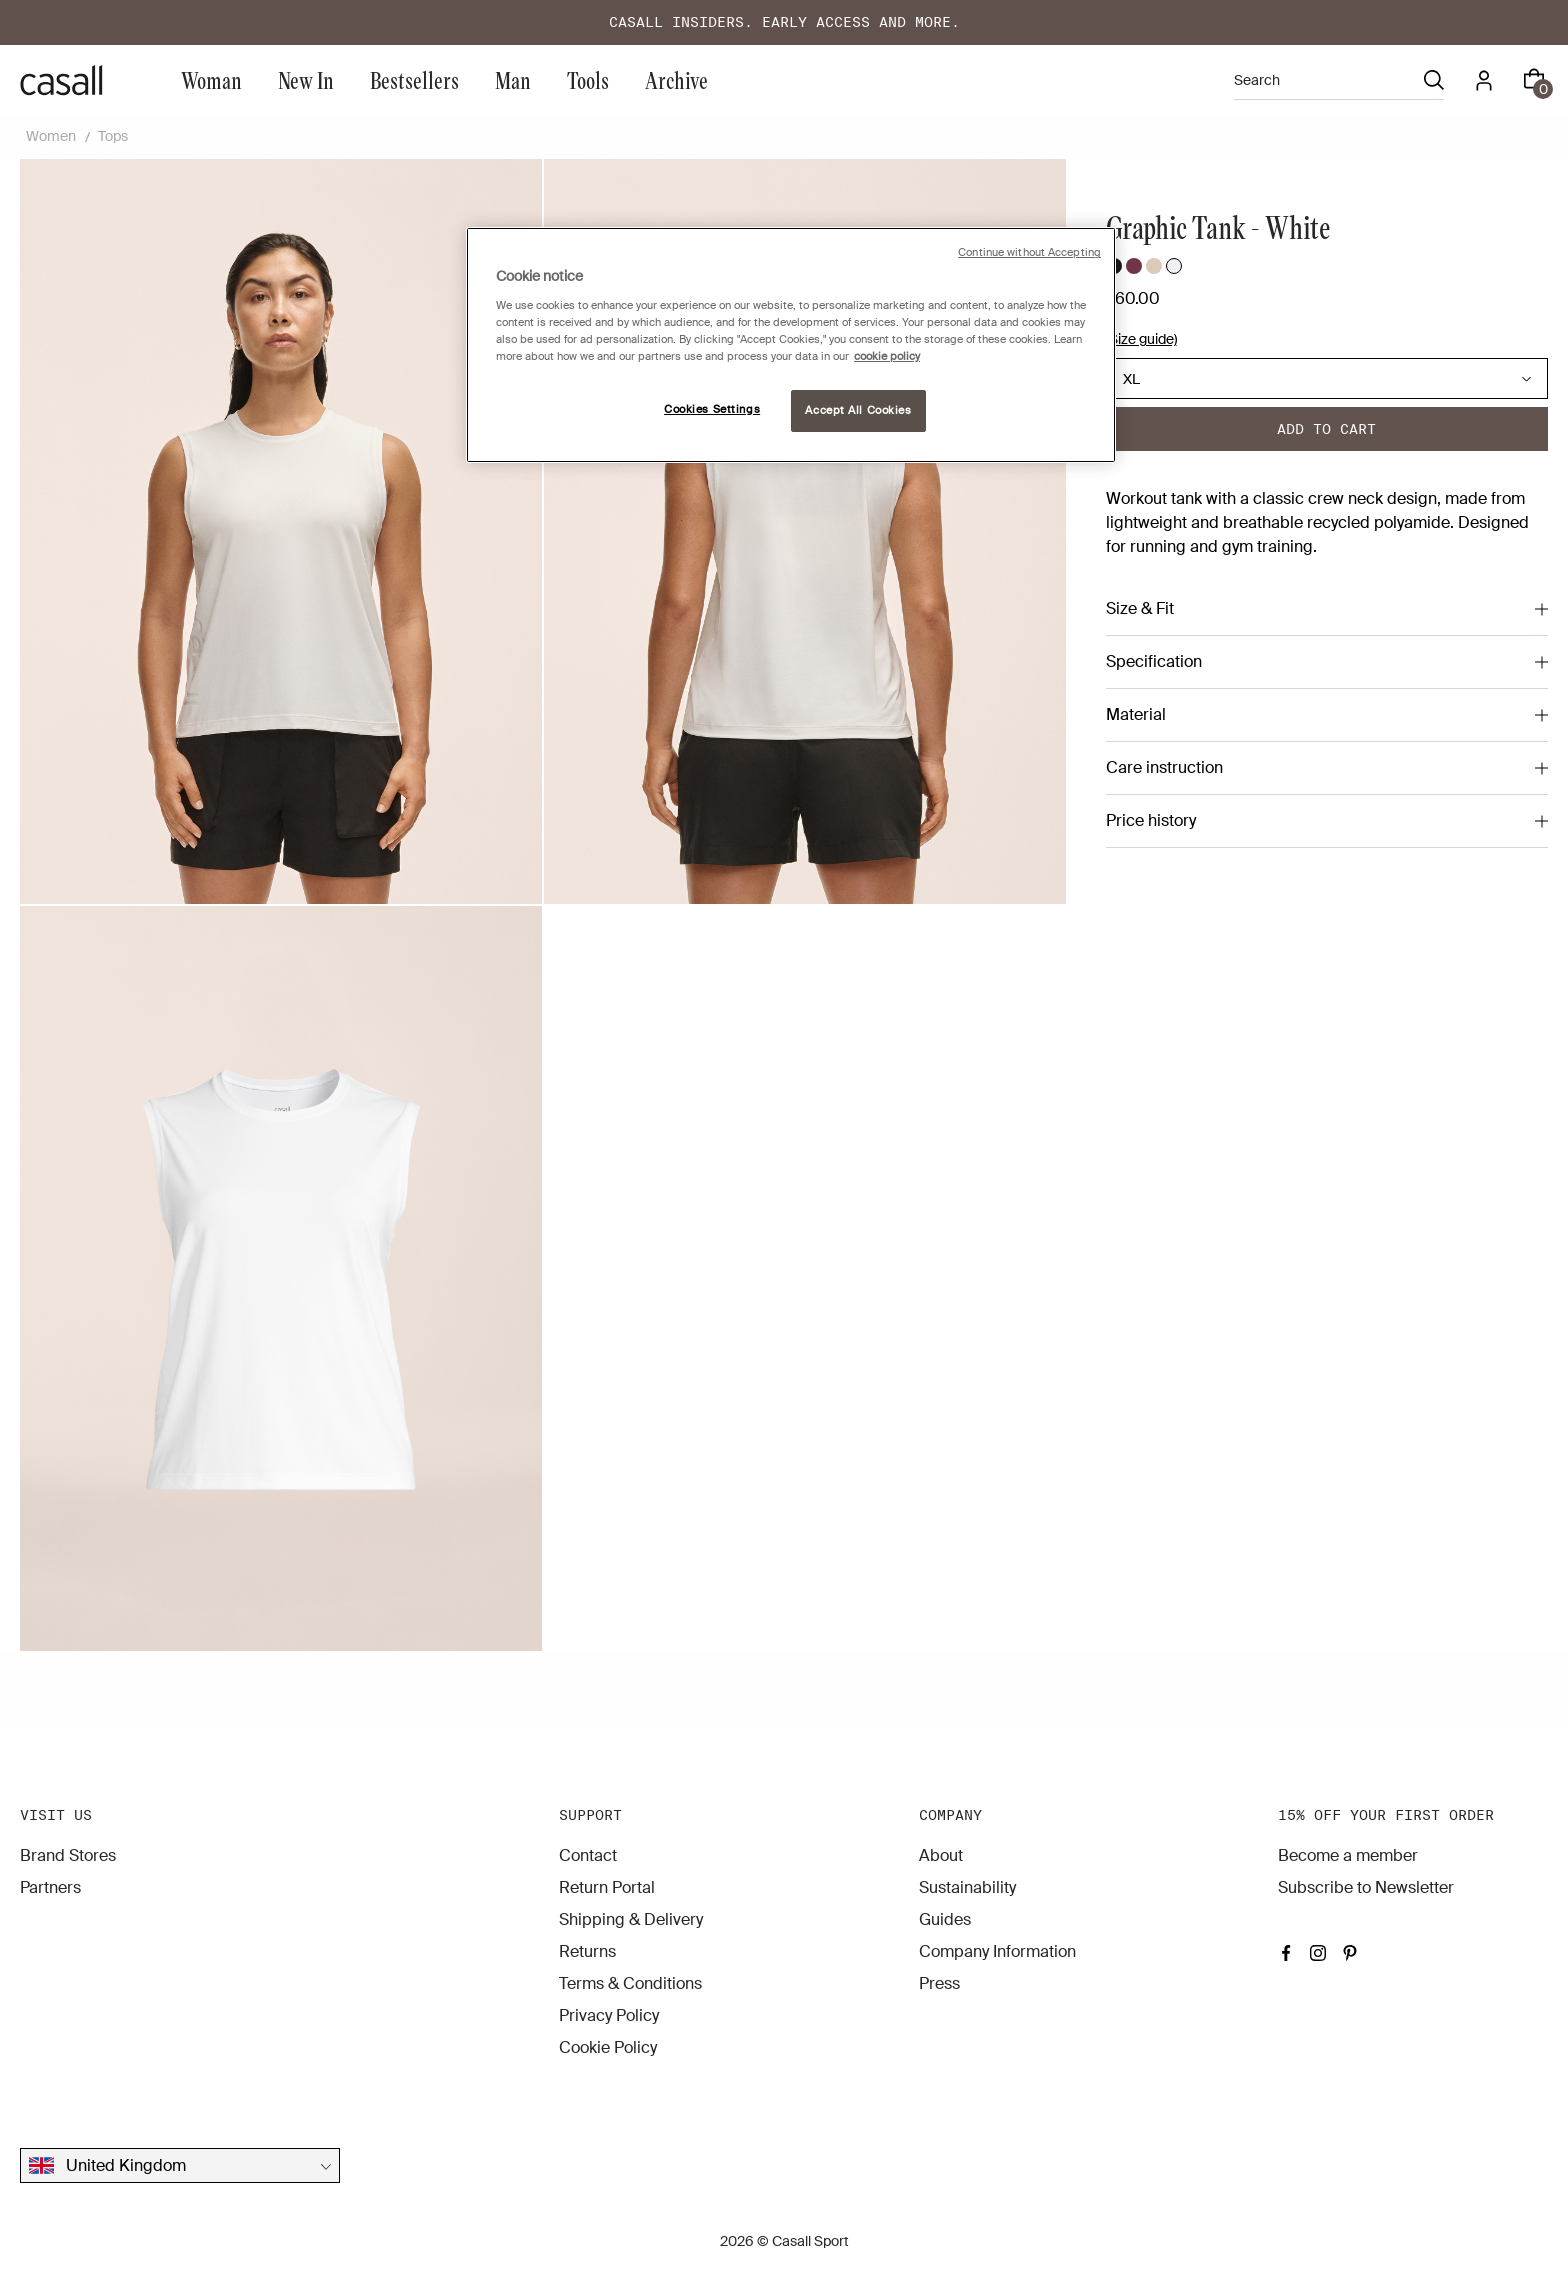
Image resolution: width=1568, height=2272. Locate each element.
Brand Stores (68, 1855)
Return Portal (607, 1887)
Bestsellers (414, 79)
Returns (587, 1951)
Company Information (997, 1951)
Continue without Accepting (1029, 252)
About (941, 1855)
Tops (113, 136)
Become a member (1348, 1855)
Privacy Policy (609, 2015)
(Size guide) (1141, 339)
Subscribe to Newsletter (1366, 1887)
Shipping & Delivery (631, 1919)
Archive (676, 79)
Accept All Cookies (858, 410)
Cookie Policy (608, 2047)
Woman (211, 79)
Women (51, 136)
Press (939, 1983)
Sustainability (967, 1887)
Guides (945, 1919)
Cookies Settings (712, 409)
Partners (50, 1887)
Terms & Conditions (630, 1983)
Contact (588, 1855)
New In (306, 79)
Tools (588, 79)
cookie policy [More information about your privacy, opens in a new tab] (887, 356)
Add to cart (1326, 429)
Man (513, 79)
